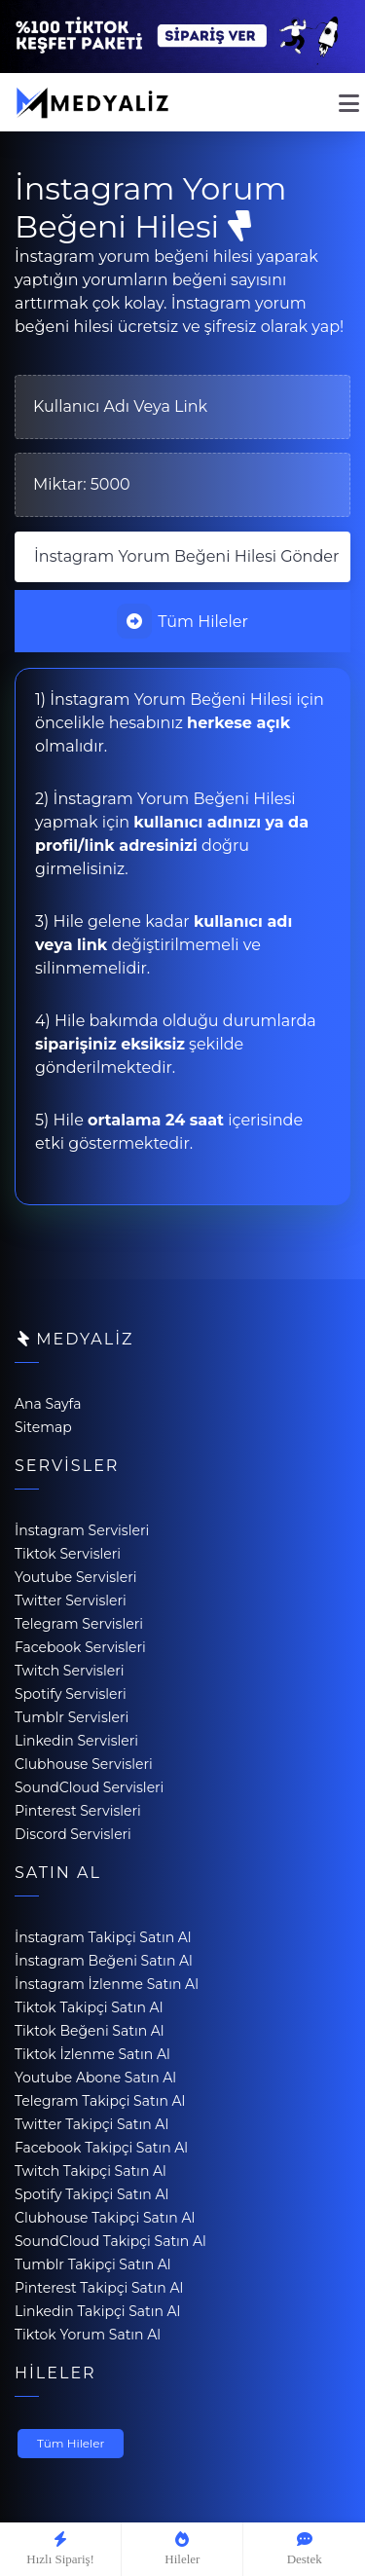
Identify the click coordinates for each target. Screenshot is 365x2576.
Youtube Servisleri (76, 1577)
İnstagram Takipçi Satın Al (103, 1937)
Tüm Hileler (182, 621)
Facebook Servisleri (80, 1647)
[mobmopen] (349, 95)
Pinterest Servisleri (78, 1811)
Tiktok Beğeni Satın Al (89, 2031)
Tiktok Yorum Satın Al (88, 2334)
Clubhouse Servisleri (84, 1764)
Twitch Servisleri (69, 1670)
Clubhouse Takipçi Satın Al (105, 2217)
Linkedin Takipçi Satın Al (97, 2311)
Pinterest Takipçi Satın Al (99, 2288)
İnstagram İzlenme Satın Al (107, 1984)
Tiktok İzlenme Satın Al (92, 2054)
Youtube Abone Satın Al (95, 2077)
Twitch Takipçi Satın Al (90, 2171)
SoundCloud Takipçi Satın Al (110, 2241)
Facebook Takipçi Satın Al (101, 2147)
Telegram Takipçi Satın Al (100, 2101)
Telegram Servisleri (79, 1624)
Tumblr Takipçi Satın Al (93, 2264)
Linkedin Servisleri (76, 1740)
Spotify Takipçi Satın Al (91, 2194)
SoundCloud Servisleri (89, 1787)
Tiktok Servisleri (68, 1554)
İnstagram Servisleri (82, 1530)
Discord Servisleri (73, 1834)
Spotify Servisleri (71, 1694)
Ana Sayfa (48, 1404)
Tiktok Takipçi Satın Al (89, 2007)
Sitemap (43, 1427)
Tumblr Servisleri (71, 1717)
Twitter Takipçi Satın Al (91, 2124)
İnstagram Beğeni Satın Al (104, 1960)
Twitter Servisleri (71, 1600)
